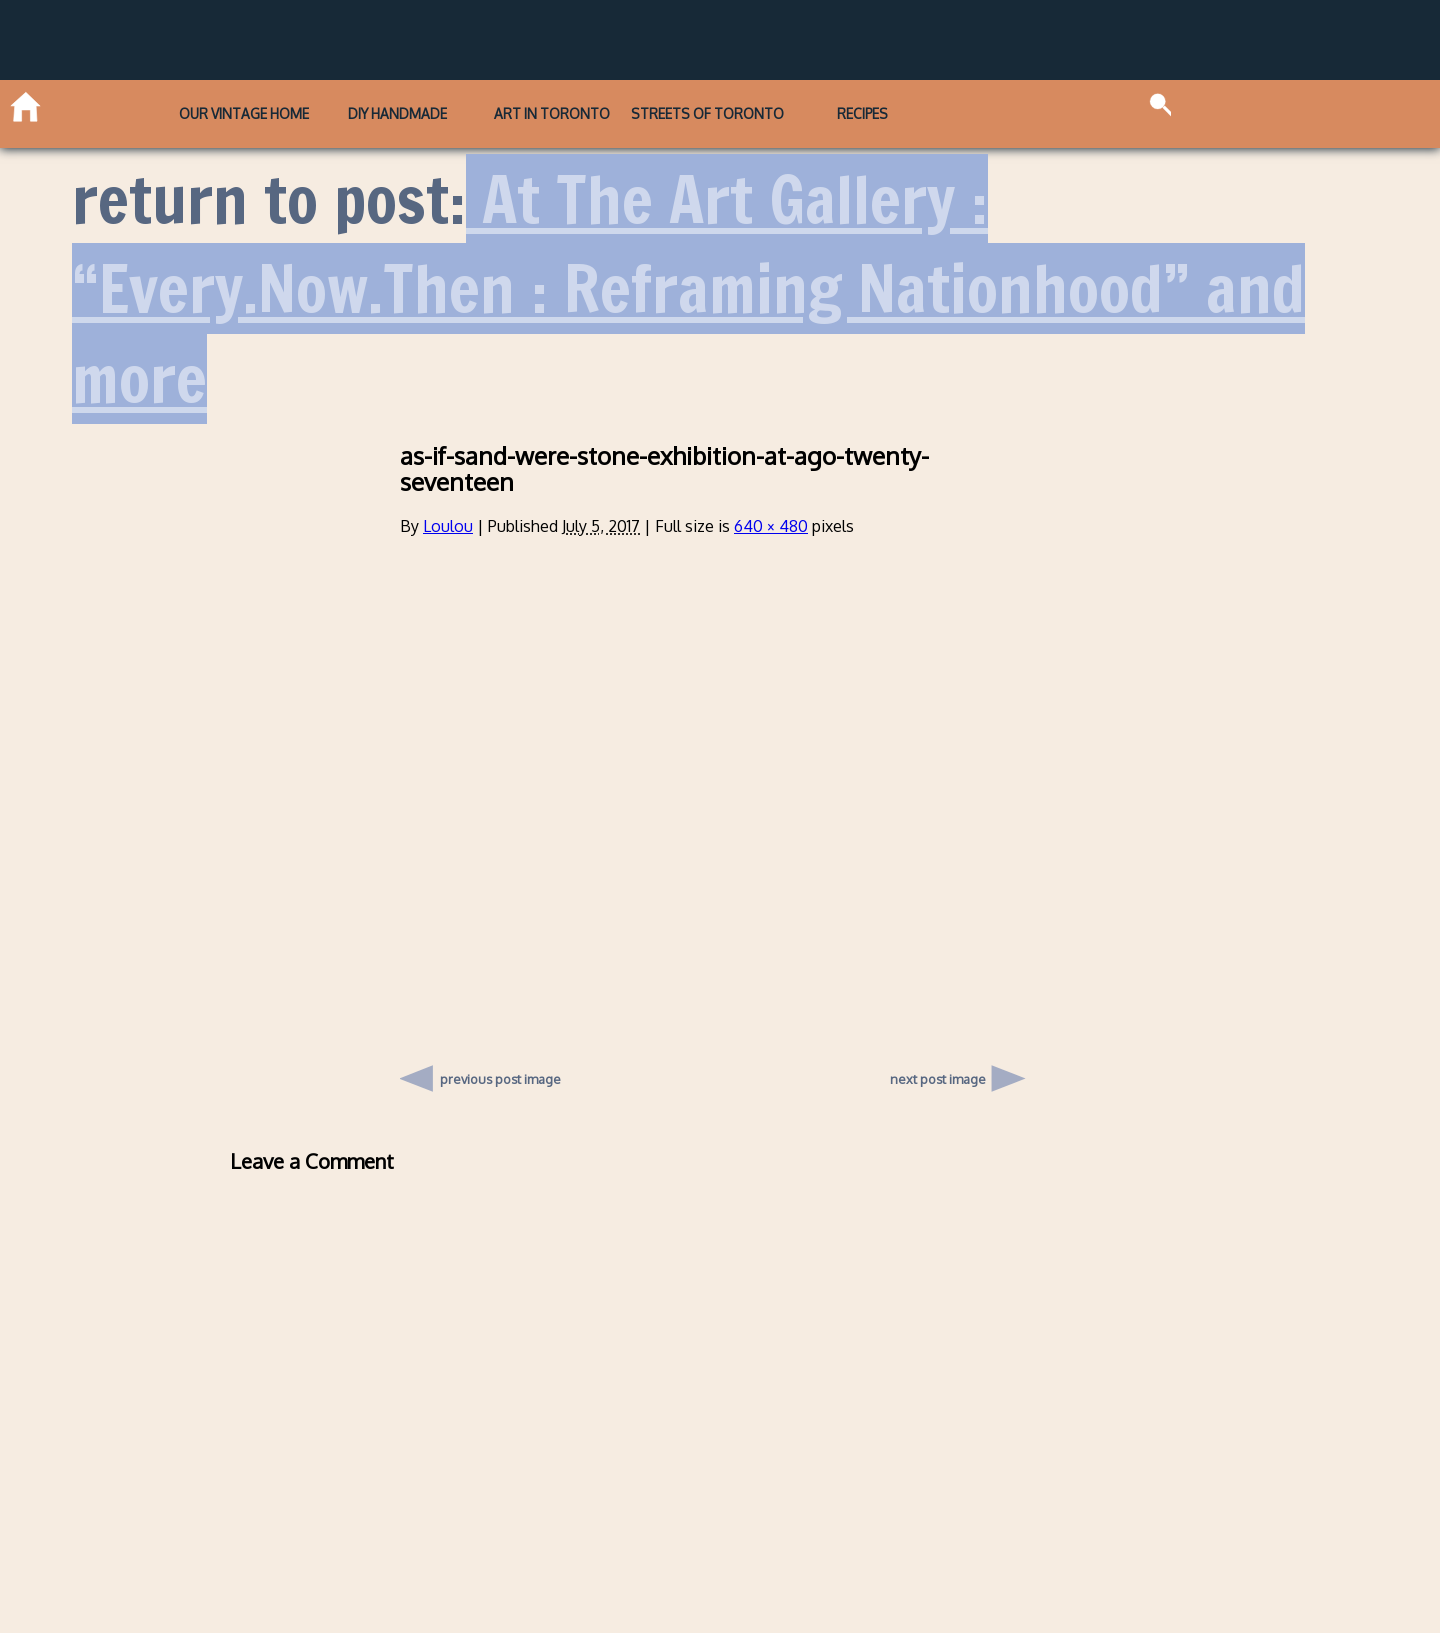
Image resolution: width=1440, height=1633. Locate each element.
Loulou (448, 526)
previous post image (500, 1074)
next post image (938, 1079)
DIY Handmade (397, 113)
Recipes (862, 113)
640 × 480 (771, 526)
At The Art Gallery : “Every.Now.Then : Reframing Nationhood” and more (688, 289)
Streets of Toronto (707, 113)
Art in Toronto (552, 113)
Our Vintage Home (244, 113)
